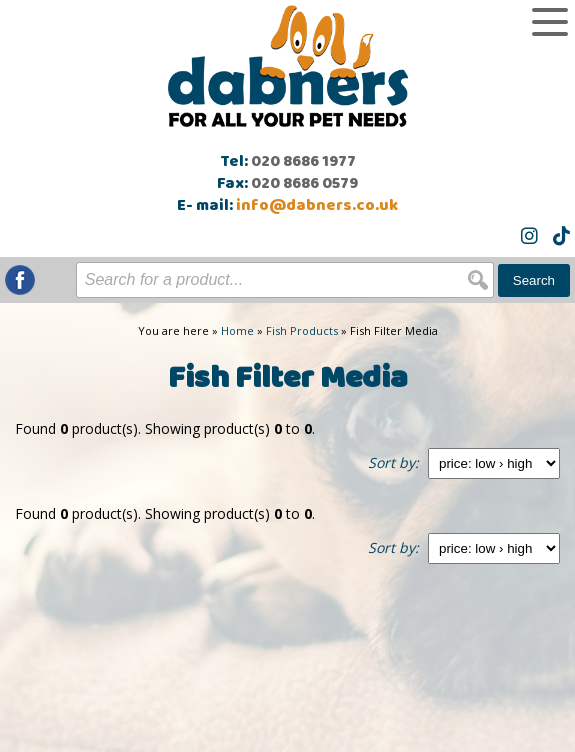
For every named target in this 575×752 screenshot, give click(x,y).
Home (237, 330)
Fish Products (302, 330)
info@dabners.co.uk (317, 205)
